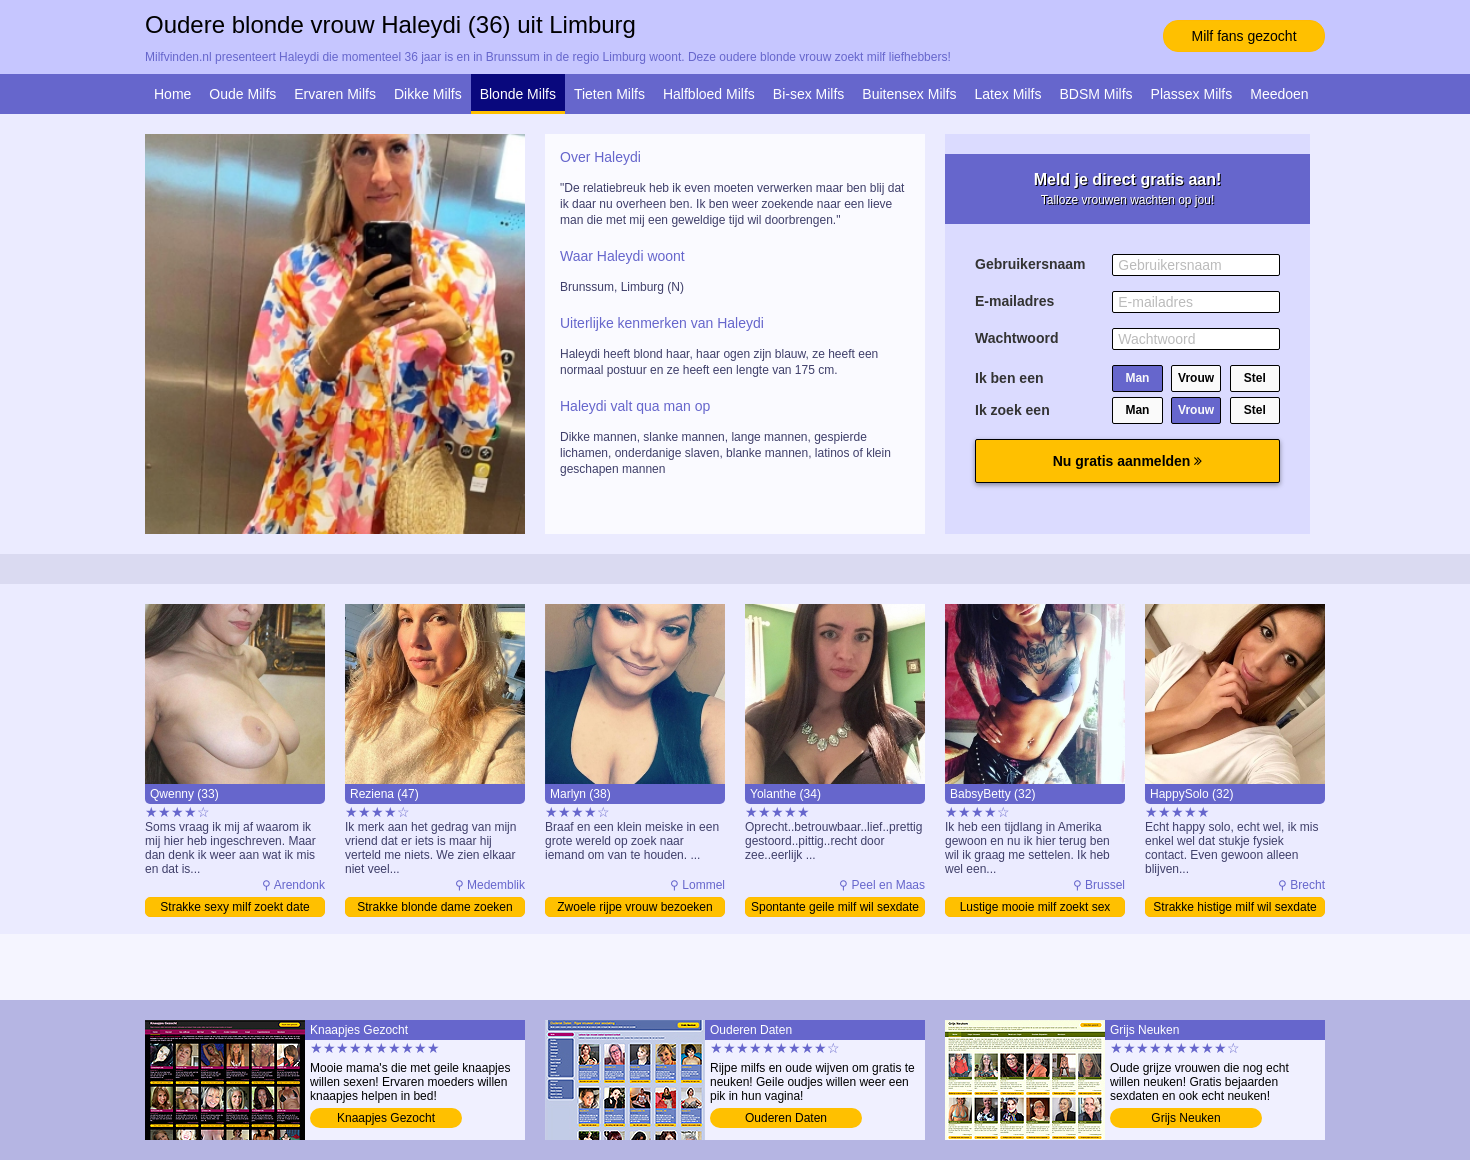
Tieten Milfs (609, 94)
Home (172, 94)
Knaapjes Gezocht (386, 1118)
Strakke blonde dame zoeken (434, 907)
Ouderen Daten (786, 1118)
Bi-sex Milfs (809, 94)
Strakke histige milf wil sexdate (1234, 907)
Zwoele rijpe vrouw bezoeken (634, 907)
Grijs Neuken (1185, 1118)
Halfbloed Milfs (709, 94)
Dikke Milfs (428, 94)
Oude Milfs (242, 94)
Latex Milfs (1008, 94)
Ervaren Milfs (335, 94)
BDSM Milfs (1095, 94)
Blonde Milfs (518, 94)
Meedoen (1279, 94)
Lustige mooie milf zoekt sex (1035, 907)
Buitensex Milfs (909, 94)
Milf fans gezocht (1243, 36)
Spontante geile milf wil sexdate (835, 907)
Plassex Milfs (1192, 94)
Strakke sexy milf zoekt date (234, 907)
